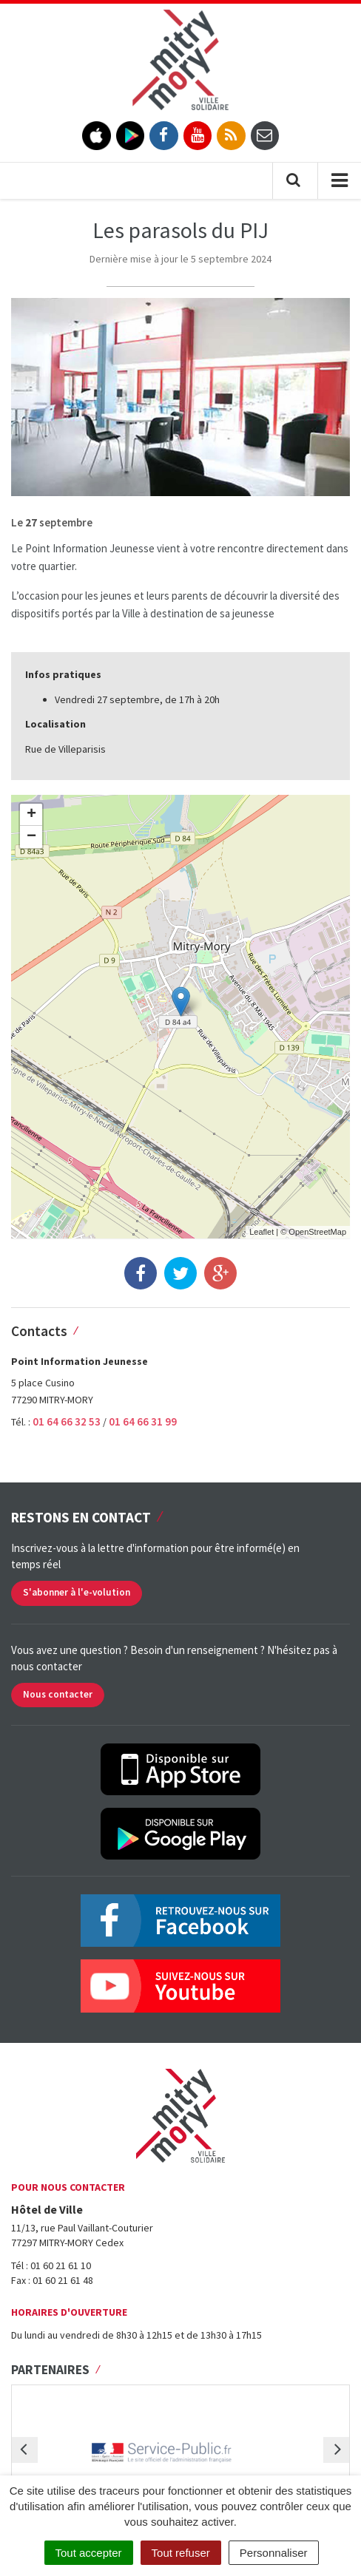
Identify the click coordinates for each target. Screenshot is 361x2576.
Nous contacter (57, 1694)
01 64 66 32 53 (68, 1421)
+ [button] (31, 815)
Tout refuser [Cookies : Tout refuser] (181, 2552)
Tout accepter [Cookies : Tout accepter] (88, 2552)
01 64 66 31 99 (143, 1421)
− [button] (31, 837)
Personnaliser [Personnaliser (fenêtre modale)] (274, 2552)
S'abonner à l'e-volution (76, 1592)
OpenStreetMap (317, 1231)
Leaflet (261, 1231)
